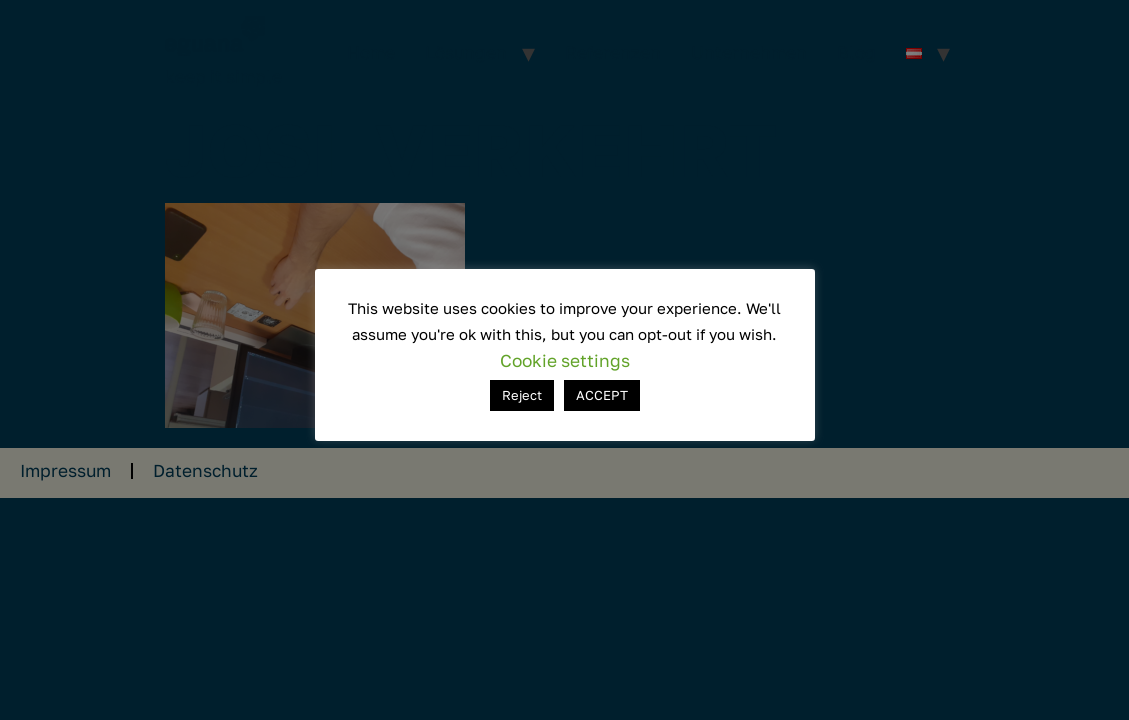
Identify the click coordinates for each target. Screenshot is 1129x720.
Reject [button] (522, 395)
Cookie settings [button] (565, 360)
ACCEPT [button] (602, 395)
